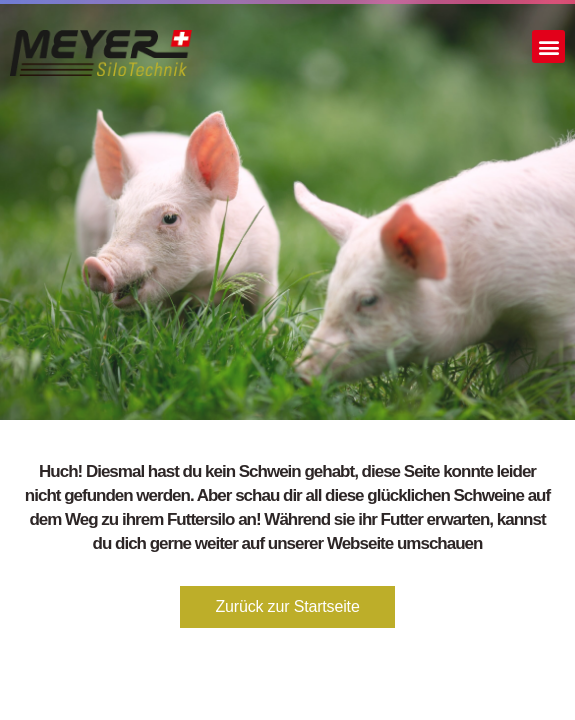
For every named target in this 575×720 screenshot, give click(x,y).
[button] (548, 46)
